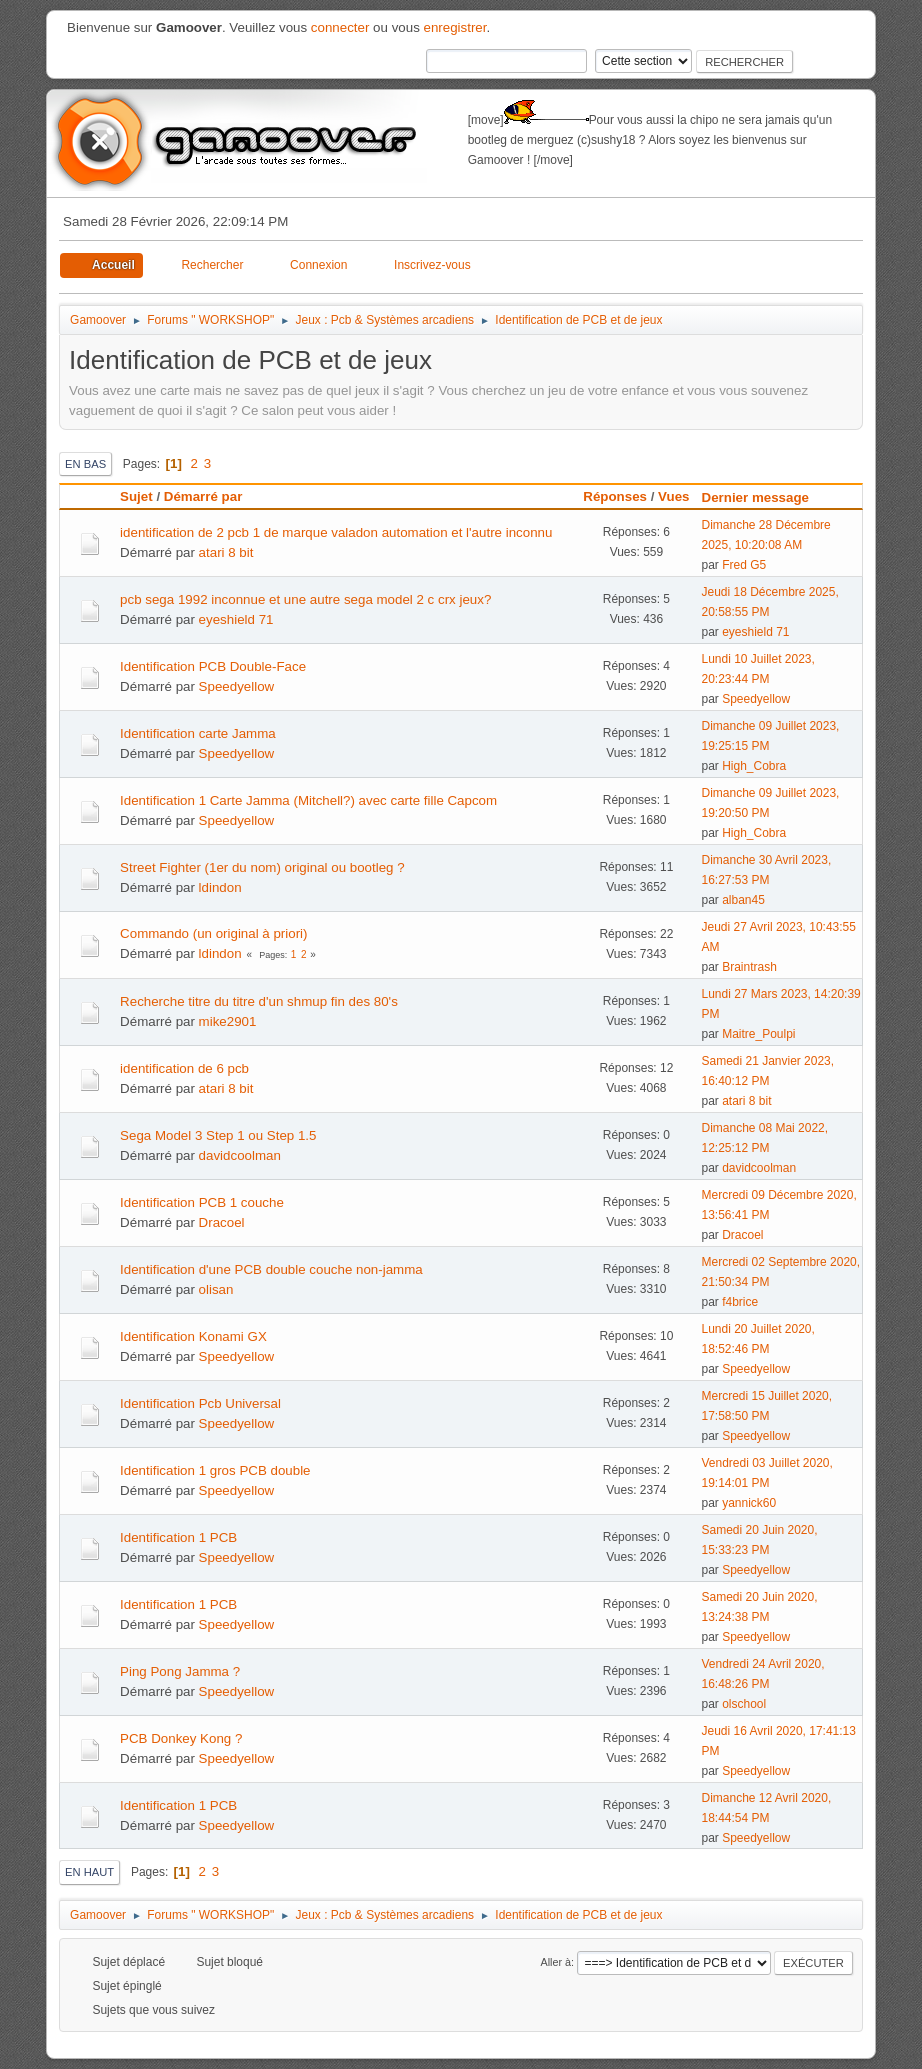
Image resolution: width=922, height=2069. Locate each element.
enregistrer (455, 27)
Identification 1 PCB (178, 1537)
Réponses (615, 496)
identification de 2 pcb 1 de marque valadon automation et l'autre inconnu (336, 532)
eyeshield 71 (236, 619)
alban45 (743, 900)
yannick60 (749, 1503)
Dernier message (764, 497)
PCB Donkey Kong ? (181, 1738)
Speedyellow (237, 686)
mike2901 (228, 1021)
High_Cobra (754, 766)
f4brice (740, 1302)
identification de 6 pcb (184, 1068)
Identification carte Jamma (198, 733)
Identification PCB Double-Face (213, 666)
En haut (89, 1872)
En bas (85, 464)
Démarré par (203, 496)
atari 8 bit (226, 552)
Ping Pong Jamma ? (180, 1671)
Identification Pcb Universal (200, 1403)
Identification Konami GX (193, 1336)
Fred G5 (744, 565)
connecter (340, 27)
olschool (744, 1704)
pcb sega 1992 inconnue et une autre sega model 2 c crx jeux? (305, 599)
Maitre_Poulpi (758, 1034)
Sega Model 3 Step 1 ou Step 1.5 (218, 1135)
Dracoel (222, 1222)
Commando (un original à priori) (213, 933)
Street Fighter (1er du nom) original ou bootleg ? (262, 867)
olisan (216, 1289)
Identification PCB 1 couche (202, 1202)
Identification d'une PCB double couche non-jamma (271, 1269)
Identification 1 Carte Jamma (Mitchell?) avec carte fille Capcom (308, 800)
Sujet (136, 496)
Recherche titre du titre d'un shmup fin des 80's (259, 1001)
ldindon (220, 887)
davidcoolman (240, 1155)
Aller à (556, 1962)
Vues (673, 496)
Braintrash (749, 967)
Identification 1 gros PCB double (215, 1470)
